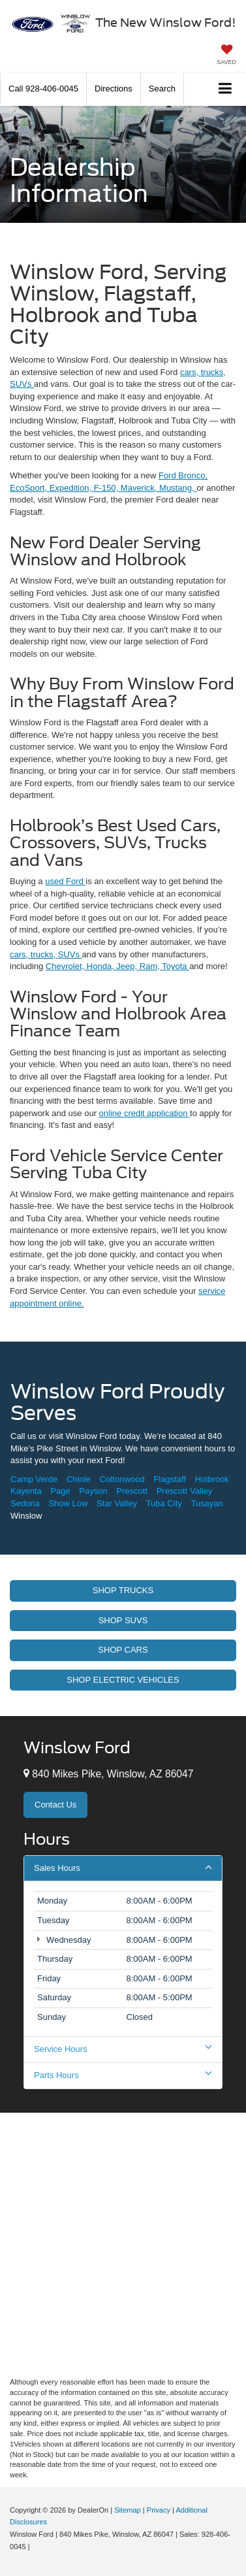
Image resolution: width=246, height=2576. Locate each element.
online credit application (144, 1113)
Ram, (151, 966)
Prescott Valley (185, 1491)
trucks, (213, 372)
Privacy (158, 2510)
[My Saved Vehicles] (226, 56)
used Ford (65, 881)
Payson (93, 1491)
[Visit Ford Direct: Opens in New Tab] (35, 2547)
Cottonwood (121, 1479)
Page (60, 1491)
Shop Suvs (123, 1620)
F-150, (107, 488)
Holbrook (212, 1479)
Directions (113, 88)
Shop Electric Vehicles (123, 1680)
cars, (190, 372)
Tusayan (207, 1503)
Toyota (175, 966)
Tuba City (164, 1503)
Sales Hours (123, 1867)
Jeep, (127, 966)
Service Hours (123, 2048)
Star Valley (117, 1503)
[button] (43, 88)
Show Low (67, 1503)
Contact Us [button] (55, 1804)
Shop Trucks (123, 1590)
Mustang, (177, 488)
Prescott (131, 1491)
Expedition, (72, 488)
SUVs (22, 384)
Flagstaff (169, 1479)
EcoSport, (30, 488)
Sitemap (127, 2510)
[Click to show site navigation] (225, 89)
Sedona (25, 1503)
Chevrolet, (66, 966)
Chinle (79, 1479)
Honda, (102, 966)
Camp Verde (33, 1479)
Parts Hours (123, 2075)
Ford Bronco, (183, 475)
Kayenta (26, 1491)
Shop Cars (122, 1650)
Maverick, (140, 488)
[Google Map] (123, 2243)
